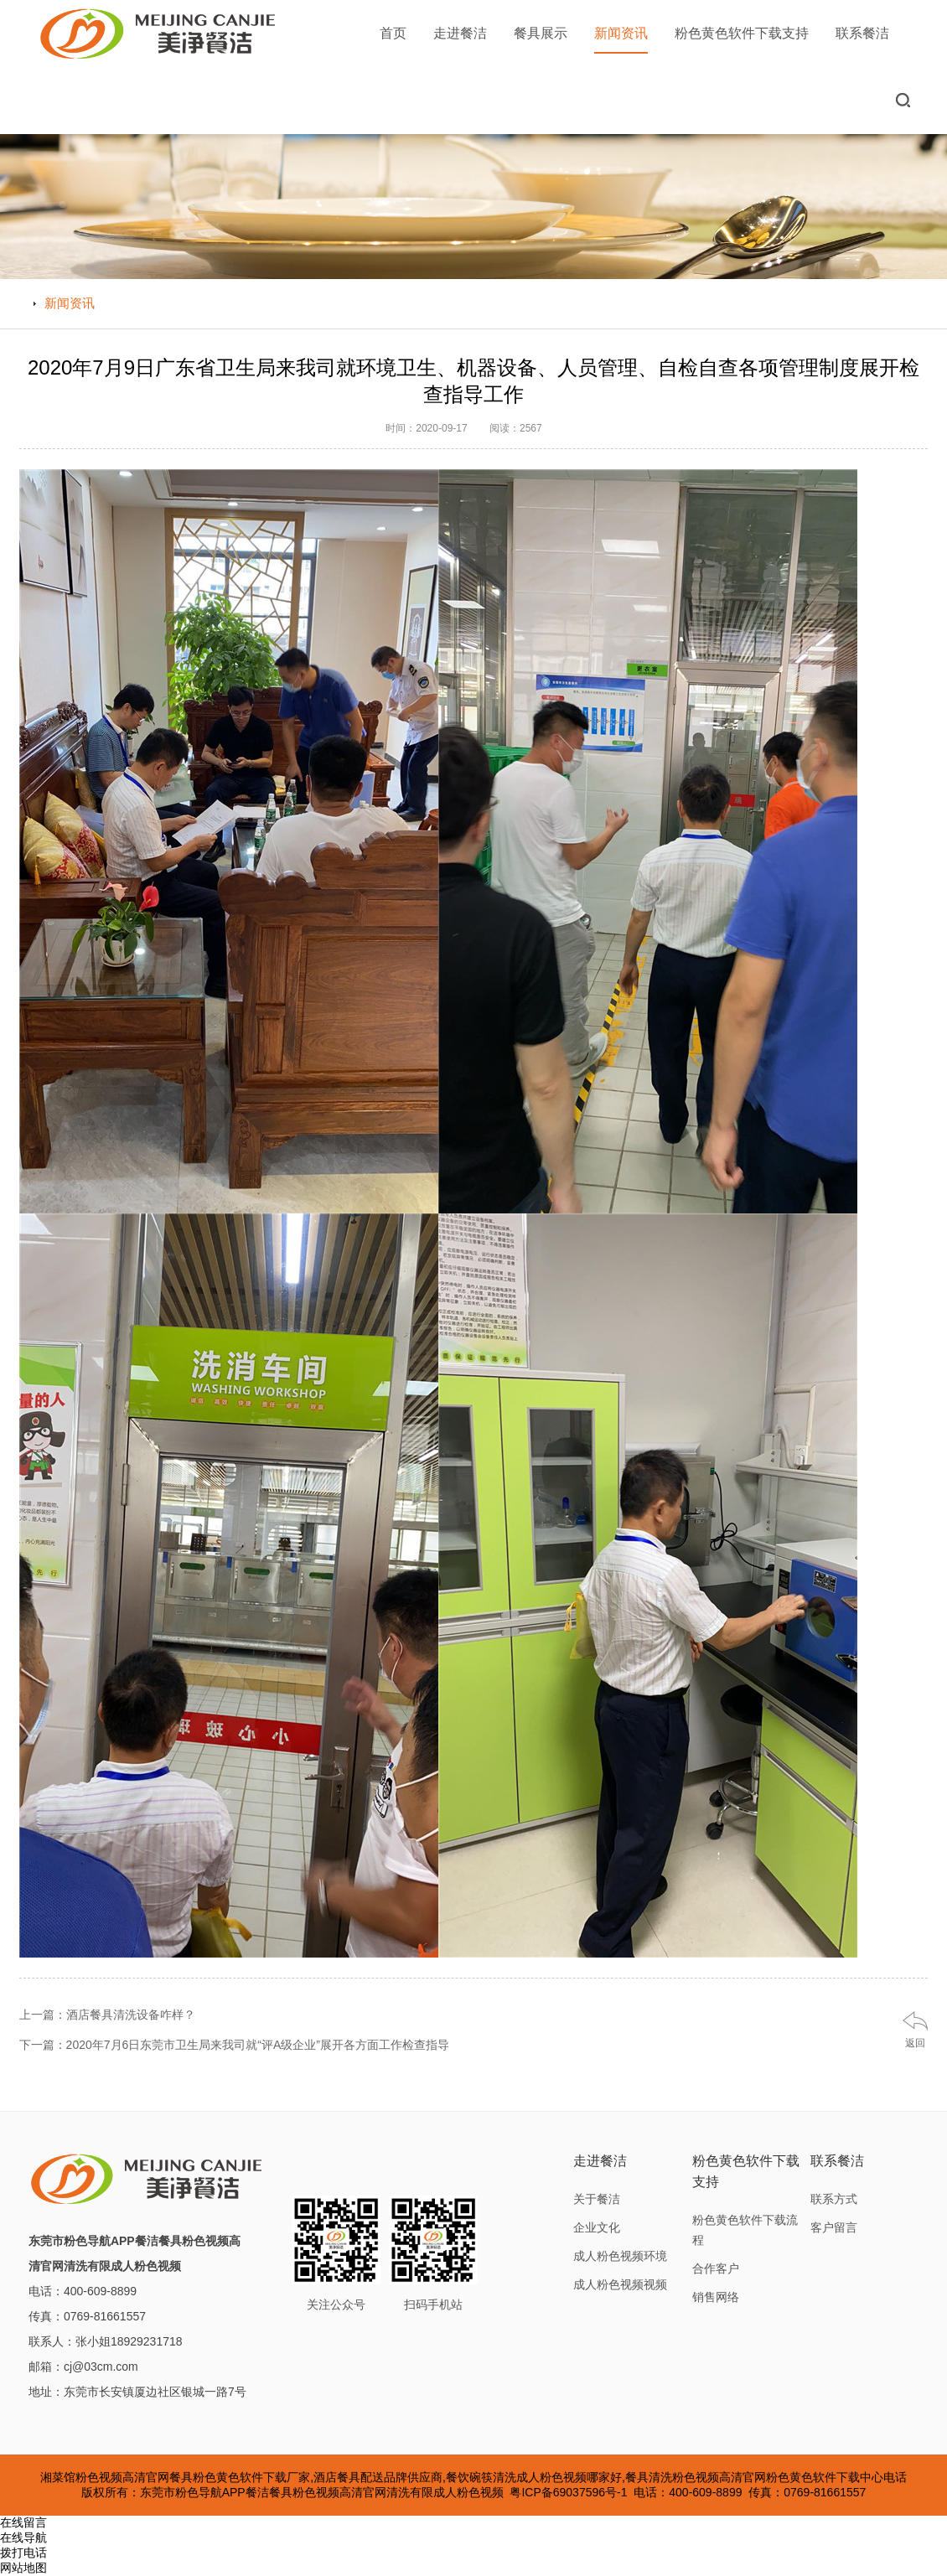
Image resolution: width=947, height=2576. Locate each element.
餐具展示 (540, 33)
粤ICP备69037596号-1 (568, 2492)
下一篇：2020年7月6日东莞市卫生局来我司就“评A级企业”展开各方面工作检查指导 (234, 2044)
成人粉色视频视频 (620, 2284)
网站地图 (23, 2567)
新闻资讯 (621, 40)
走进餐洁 (460, 33)
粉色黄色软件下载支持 (742, 33)
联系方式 (833, 2199)
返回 (915, 2043)
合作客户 (715, 2268)
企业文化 (596, 2227)
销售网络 (715, 2297)
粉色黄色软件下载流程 (745, 2230)
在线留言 (23, 2522)
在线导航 (23, 2537)
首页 (393, 33)
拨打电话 (23, 2552)
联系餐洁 (862, 33)
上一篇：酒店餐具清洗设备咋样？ (107, 2014)
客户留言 (833, 2227)
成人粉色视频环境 (620, 2256)
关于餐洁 (596, 2199)
